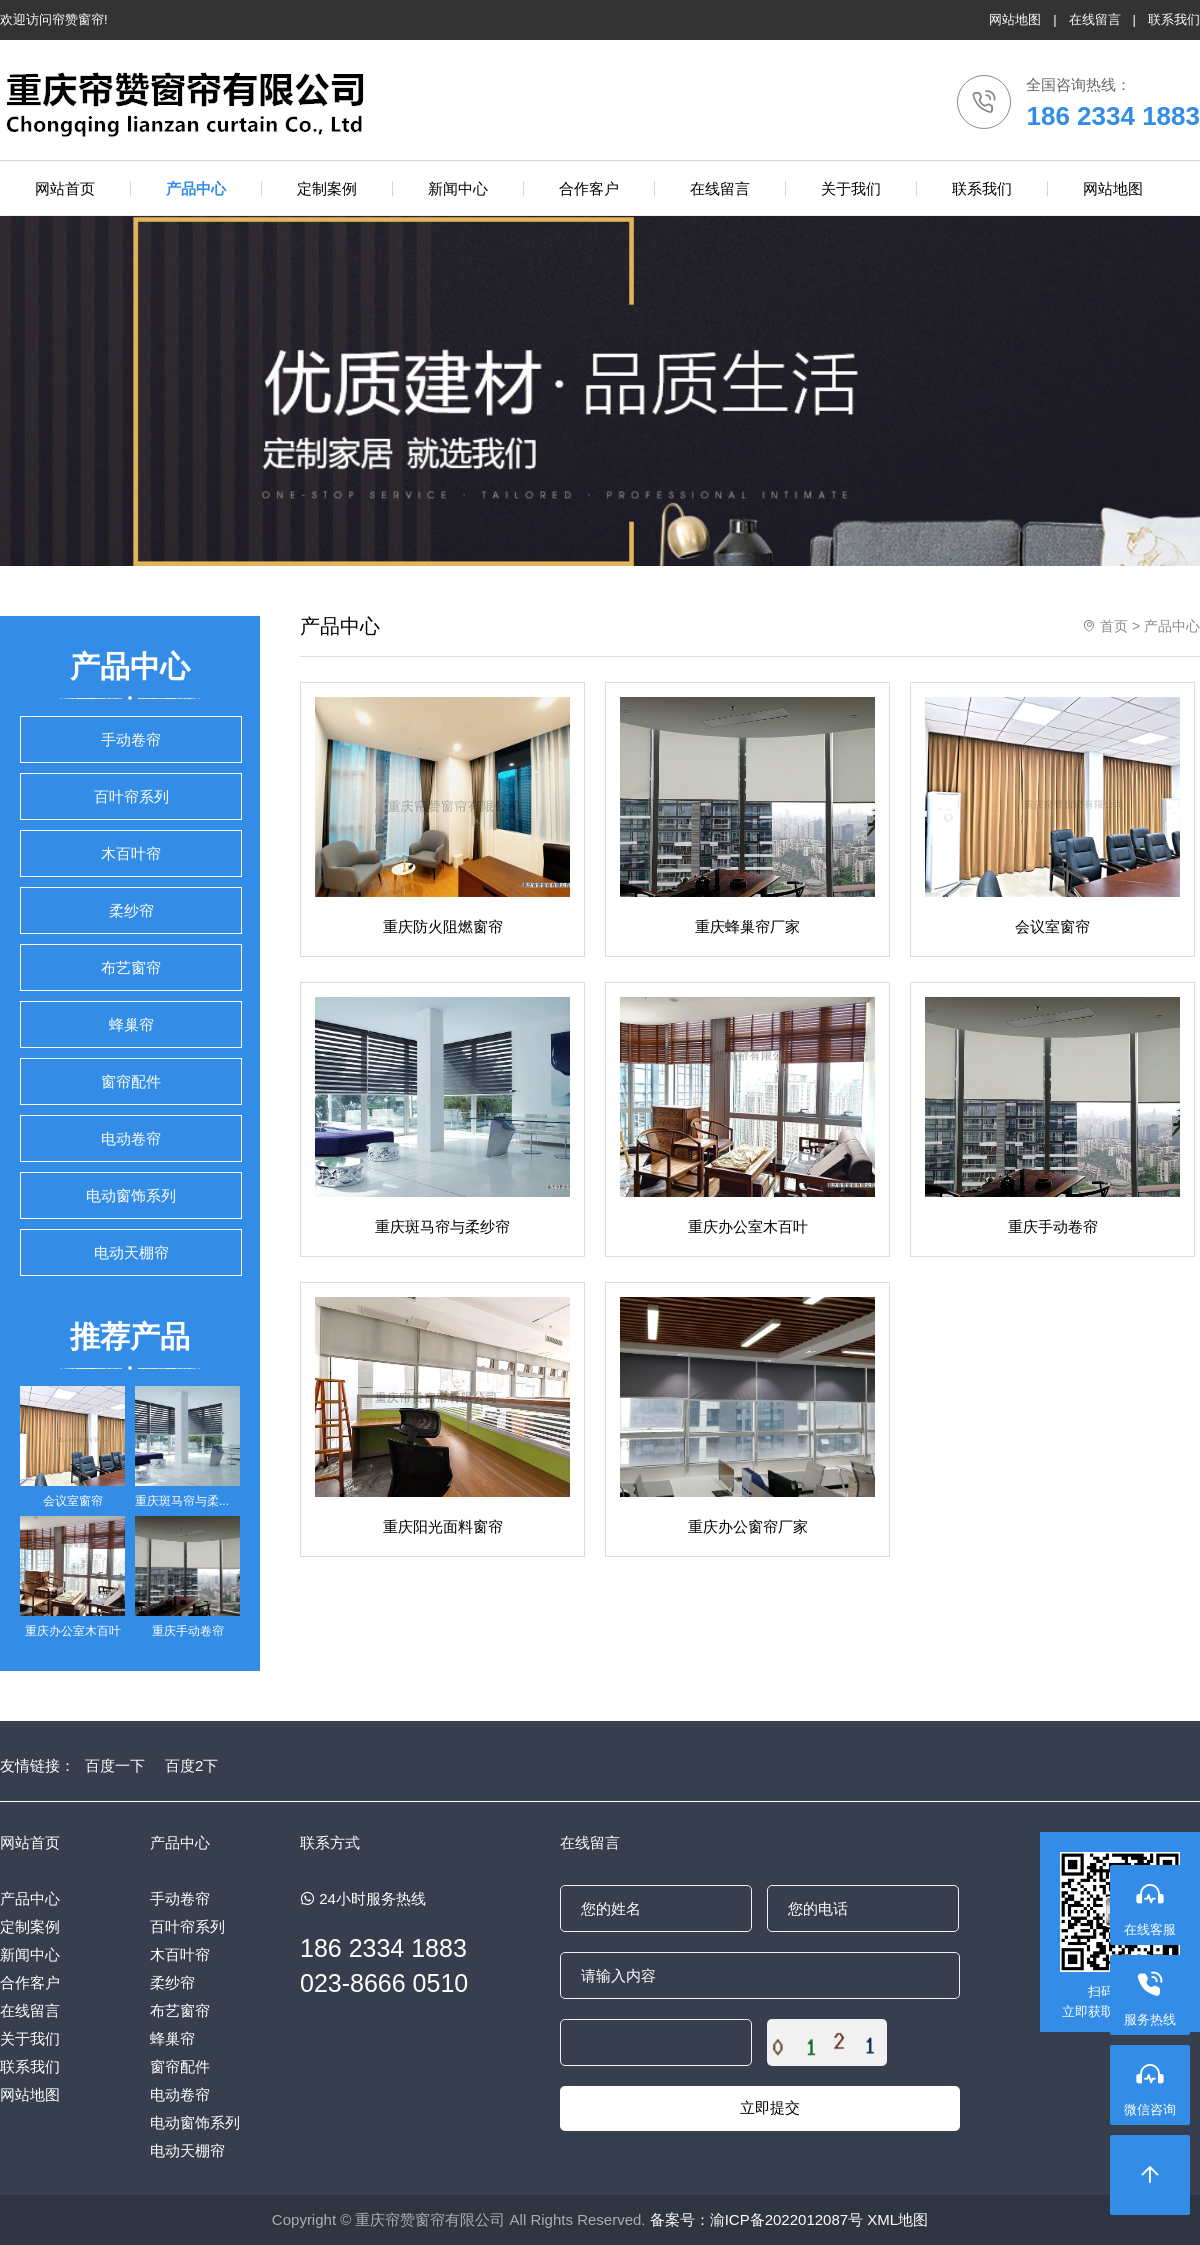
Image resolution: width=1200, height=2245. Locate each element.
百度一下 (115, 1765)
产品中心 (1172, 626)
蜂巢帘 (131, 1024)
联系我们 (1174, 19)
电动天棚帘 (131, 1252)
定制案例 (30, 1926)
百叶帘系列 (131, 796)
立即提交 (770, 2107)
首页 (1114, 626)
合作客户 (30, 1982)
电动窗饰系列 (131, 1195)
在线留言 (1095, 19)
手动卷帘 (131, 739)
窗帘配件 (131, 1081)
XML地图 (897, 2219)
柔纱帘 (131, 910)
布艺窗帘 (131, 967)
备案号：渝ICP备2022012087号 (756, 2219)
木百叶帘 (131, 853)
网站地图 (1015, 19)
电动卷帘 (131, 1138)
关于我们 (30, 2038)
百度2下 (191, 1765)
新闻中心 (30, 1954)
